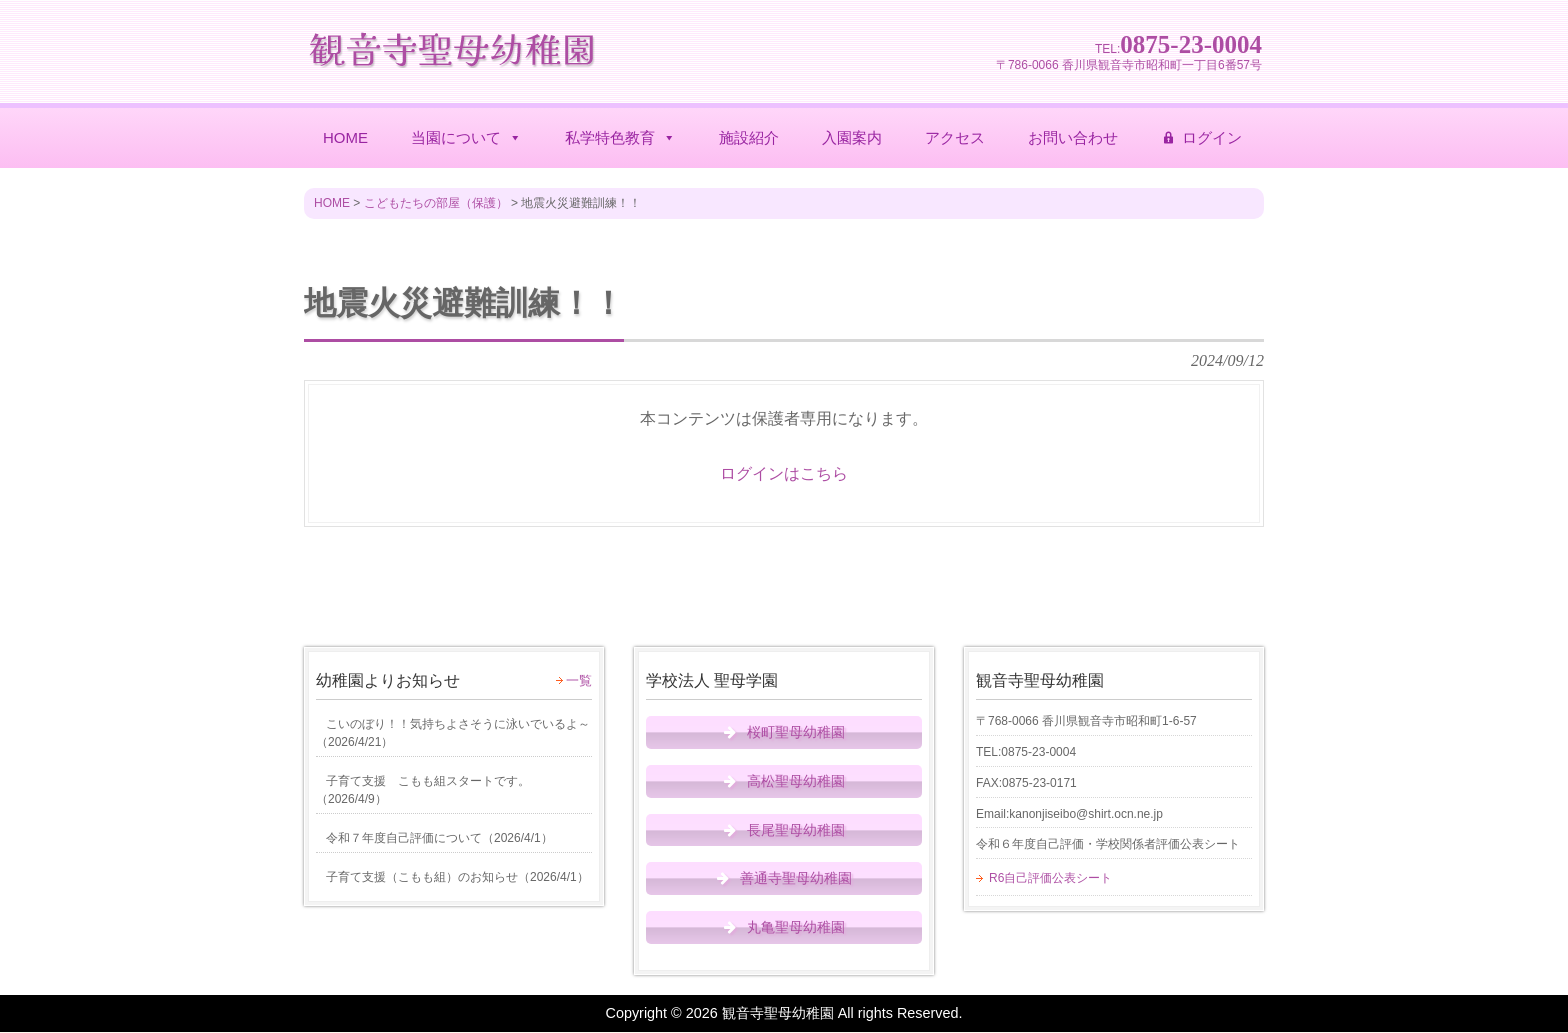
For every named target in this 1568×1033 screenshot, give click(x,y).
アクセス (955, 137)
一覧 (579, 680)
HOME (345, 137)
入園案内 (852, 137)
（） (453, 733)
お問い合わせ (1073, 137)
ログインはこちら (784, 473)
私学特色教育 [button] (620, 138)
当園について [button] (466, 138)
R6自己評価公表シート (1050, 878)
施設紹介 (749, 137)
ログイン (1212, 137)
